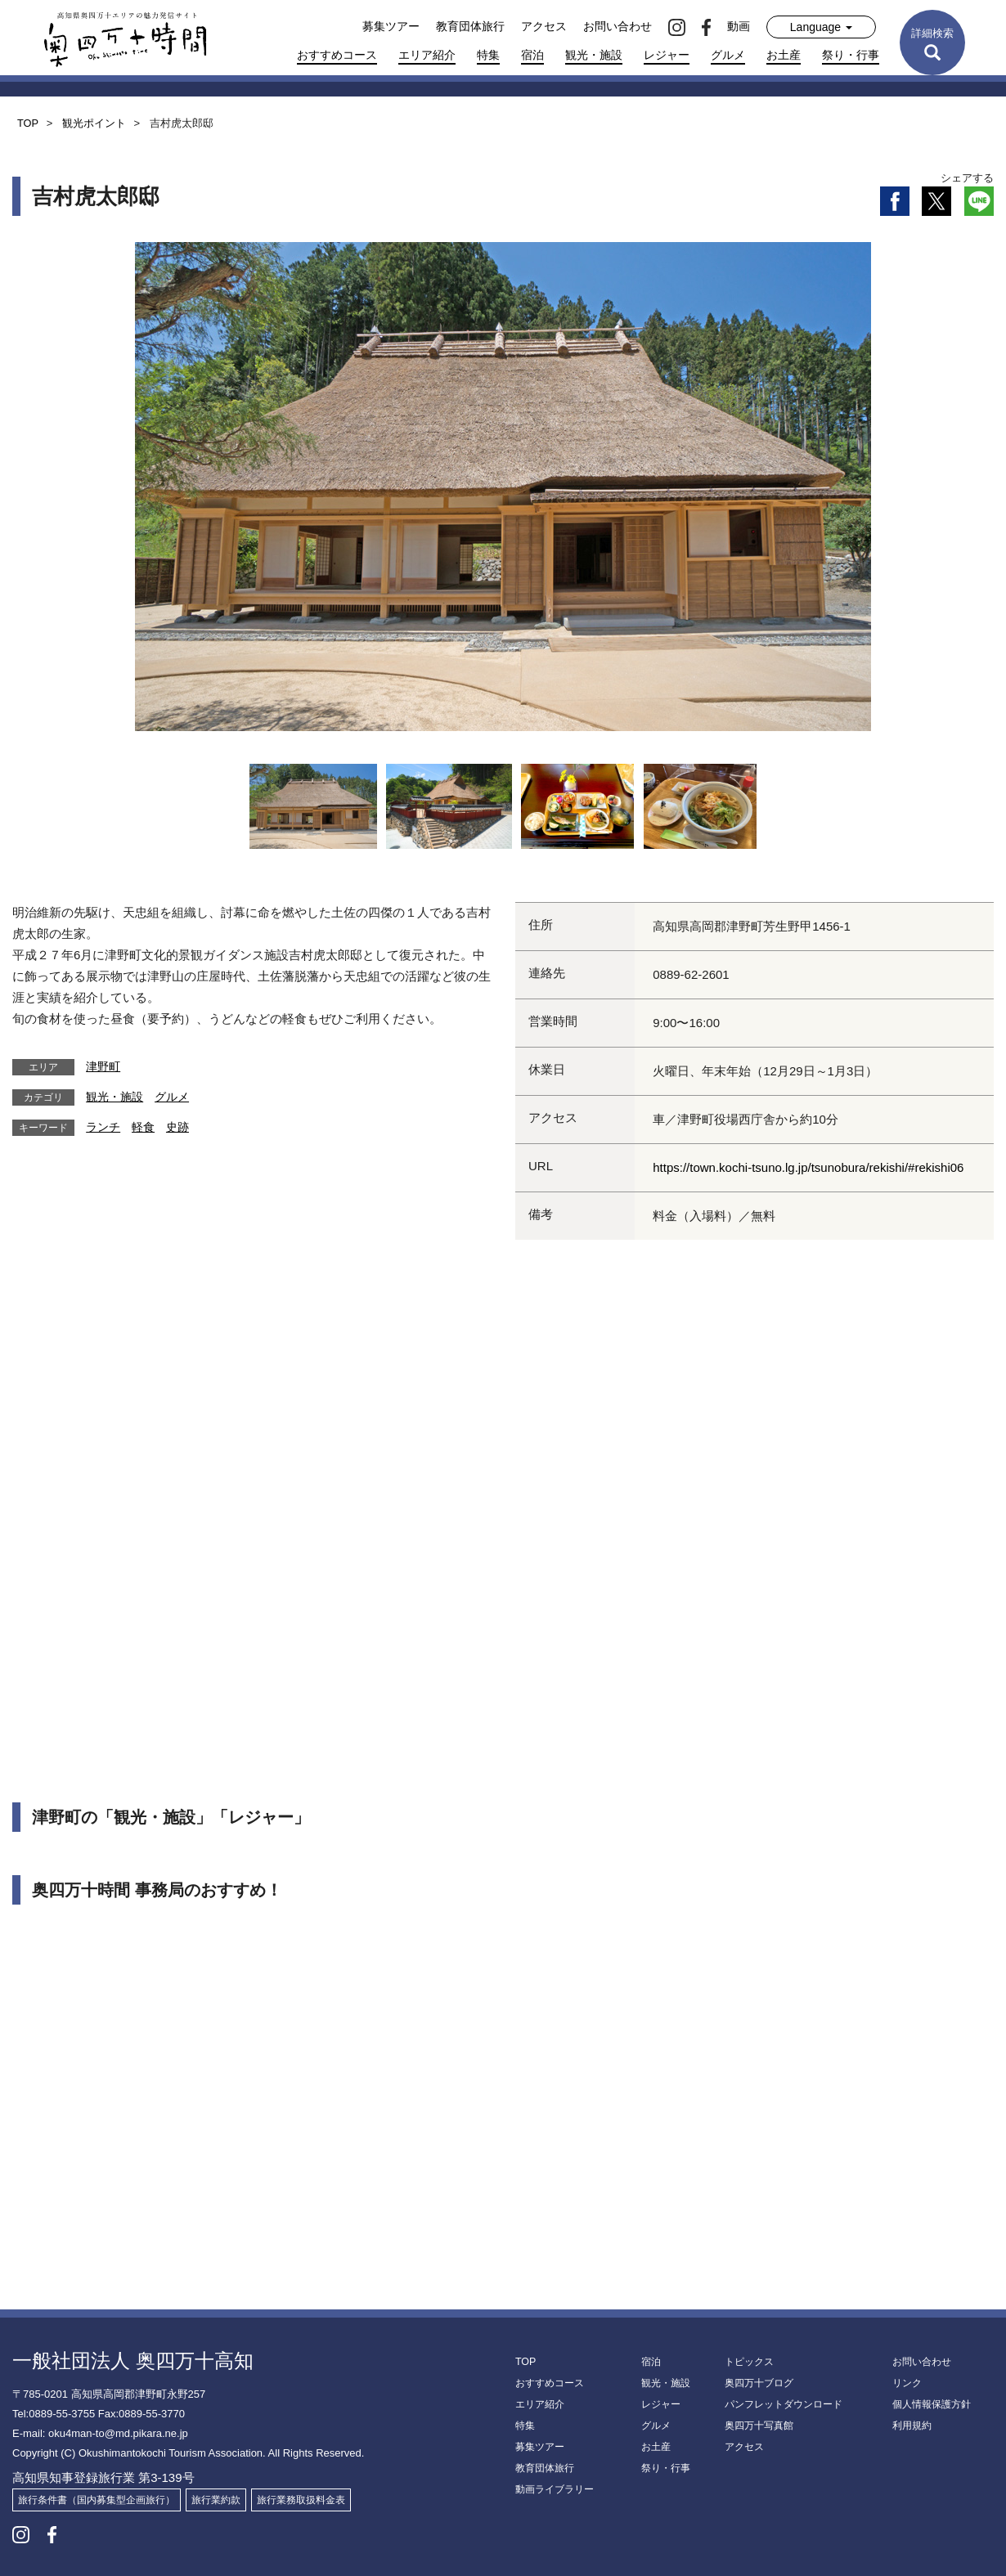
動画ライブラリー (554, 2489)
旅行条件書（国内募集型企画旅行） (96, 2500)
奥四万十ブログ (759, 2383)
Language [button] (821, 27)
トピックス (749, 2361)
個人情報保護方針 (931, 2404)
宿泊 (532, 54)
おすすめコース (337, 54)
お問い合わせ (617, 26)
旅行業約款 (215, 2500)
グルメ (728, 54)
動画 (738, 26)
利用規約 (912, 2425)
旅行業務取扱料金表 (301, 2500)
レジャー (666, 54)
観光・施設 (593, 54)
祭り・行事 (850, 54)
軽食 (143, 1126)
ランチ (103, 1126)
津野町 (103, 1066)
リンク (907, 2383)
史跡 (177, 1126)
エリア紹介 (427, 54)
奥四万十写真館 (759, 2425)
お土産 (783, 54)
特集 (488, 54)
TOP (525, 2361)
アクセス (544, 26)
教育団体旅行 (470, 26)
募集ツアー (391, 26)
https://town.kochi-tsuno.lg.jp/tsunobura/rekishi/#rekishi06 (808, 1167)
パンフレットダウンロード (783, 2404)
